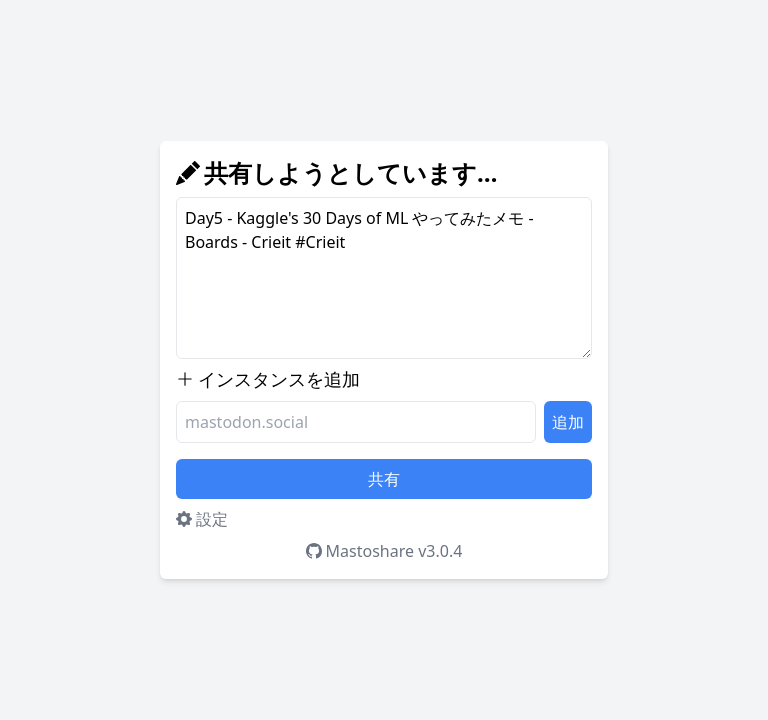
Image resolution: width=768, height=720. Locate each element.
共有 (384, 479)
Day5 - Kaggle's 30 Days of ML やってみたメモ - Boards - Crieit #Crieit (384, 278)
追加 (568, 422)
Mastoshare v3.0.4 (384, 551)
